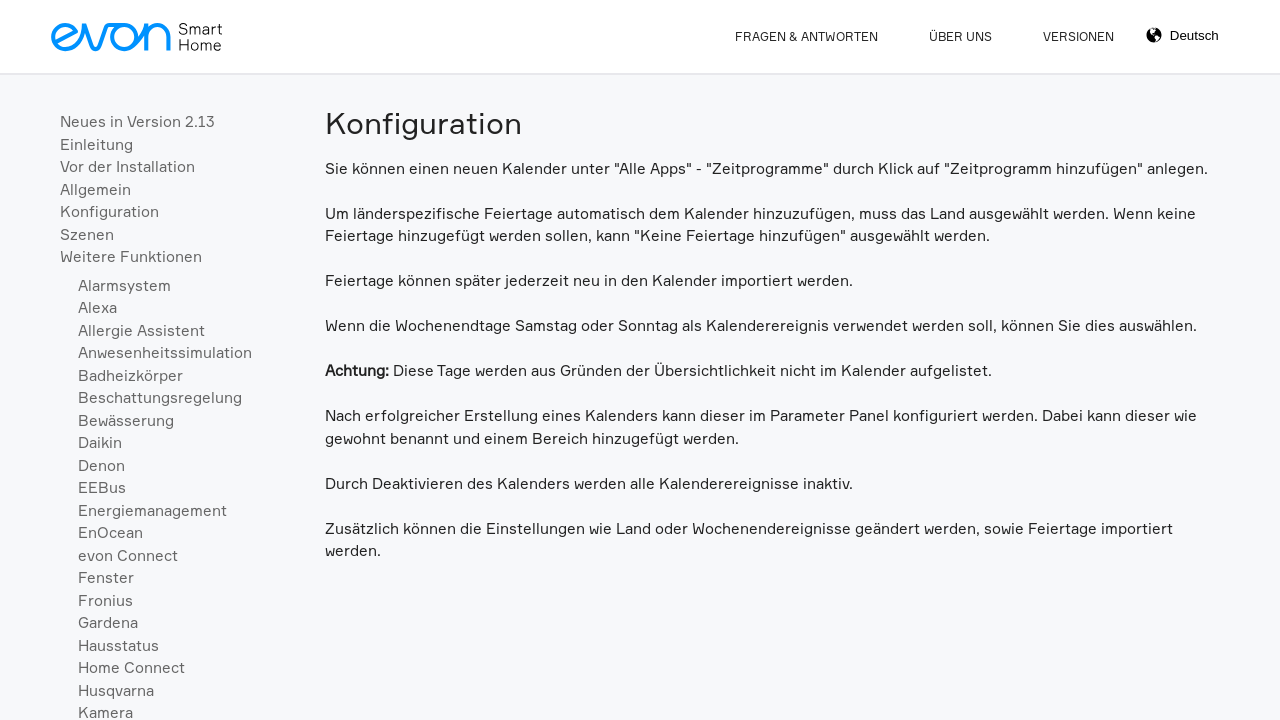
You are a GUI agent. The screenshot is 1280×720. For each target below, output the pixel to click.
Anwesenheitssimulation (165, 352)
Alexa (97, 307)
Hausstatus (118, 645)
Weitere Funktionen (131, 256)
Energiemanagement (152, 510)
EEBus (102, 487)
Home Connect (131, 667)
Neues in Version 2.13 (137, 121)
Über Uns (960, 36)
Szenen (87, 234)
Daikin (100, 442)
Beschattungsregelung (160, 397)
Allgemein (95, 189)
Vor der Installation (127, 166)
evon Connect (128, 555)
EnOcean (110, 532)
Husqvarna (116, 690)
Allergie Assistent (141, 330)
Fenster (106, 577)
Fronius (105, 600)
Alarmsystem (124, 285)
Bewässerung (126, 420)
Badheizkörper (130, 375)
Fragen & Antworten (806, 36)
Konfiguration (109, 211)
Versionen (1078, 36)
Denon (101, 465)
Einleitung (96, 144)
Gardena (108, 622)
